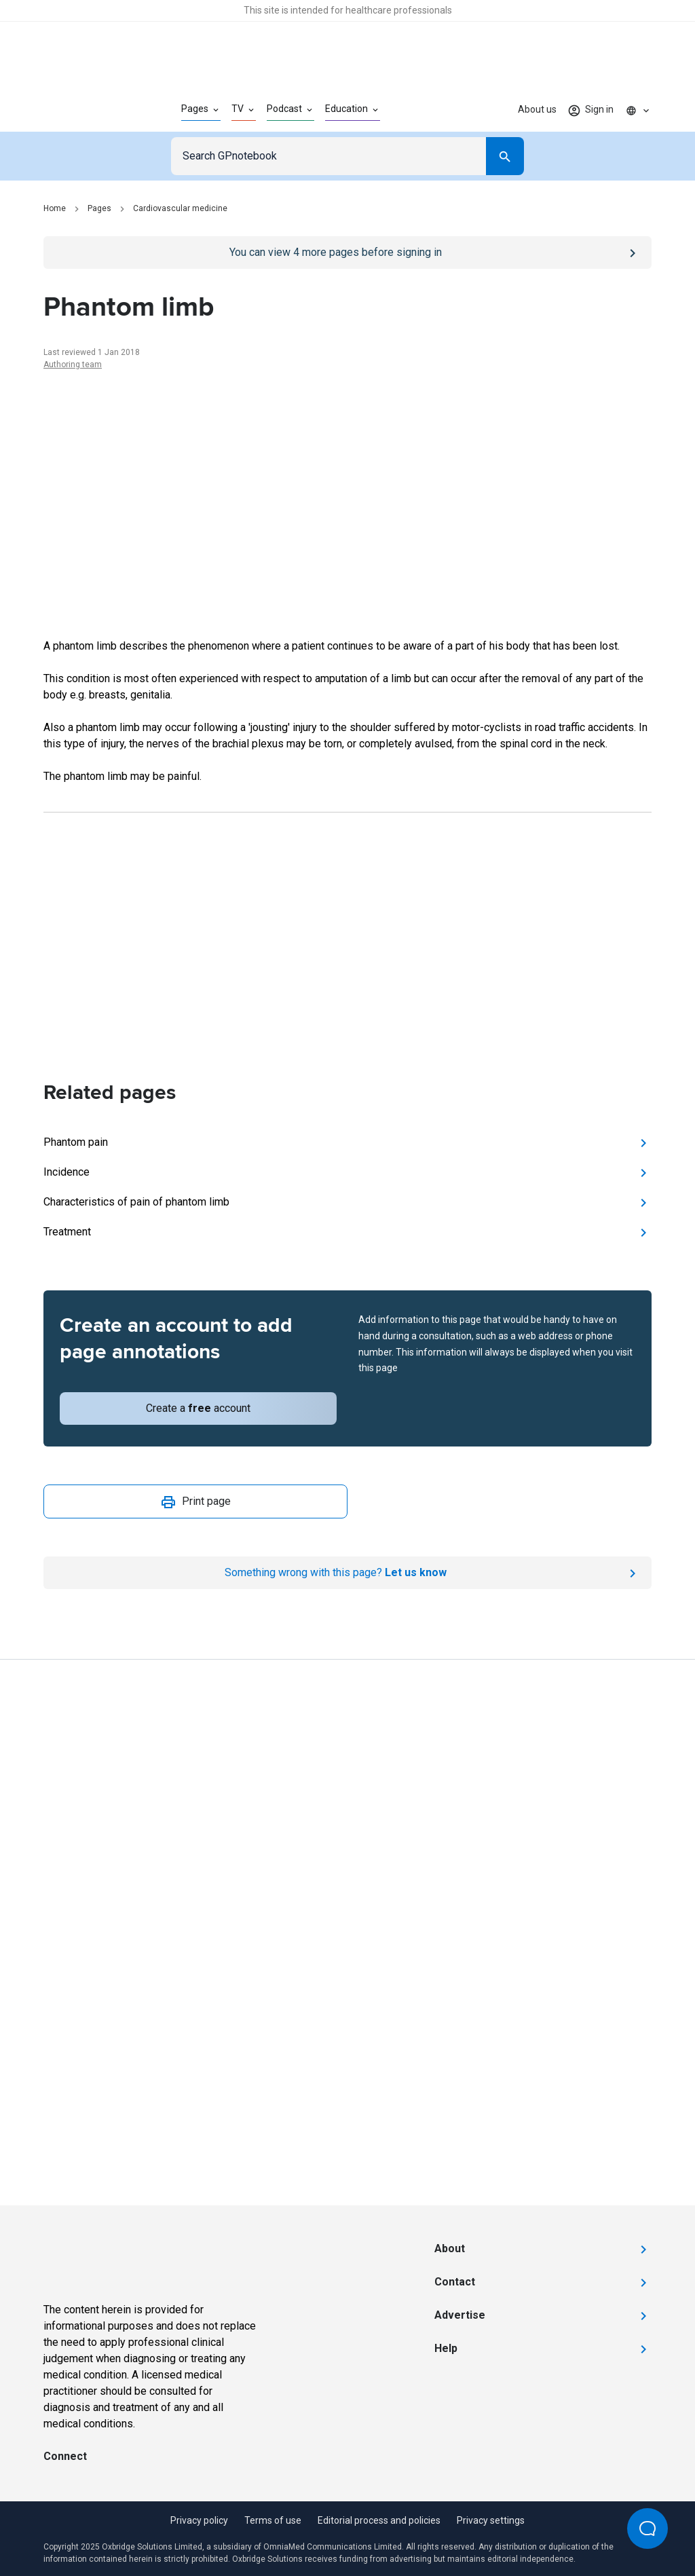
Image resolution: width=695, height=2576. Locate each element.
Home (54, 208)
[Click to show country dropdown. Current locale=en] (638, 110)
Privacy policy (199, 2520)
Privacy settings (491, 2520)
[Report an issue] (347, 1572)
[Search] (505, 156)
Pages (99, 208)
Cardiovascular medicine (180, 208)
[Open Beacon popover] (647, 2528)
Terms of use (272, 2520)
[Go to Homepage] (90, 110)
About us (537, 109)
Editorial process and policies (379, 2520)
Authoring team (72, 364)
